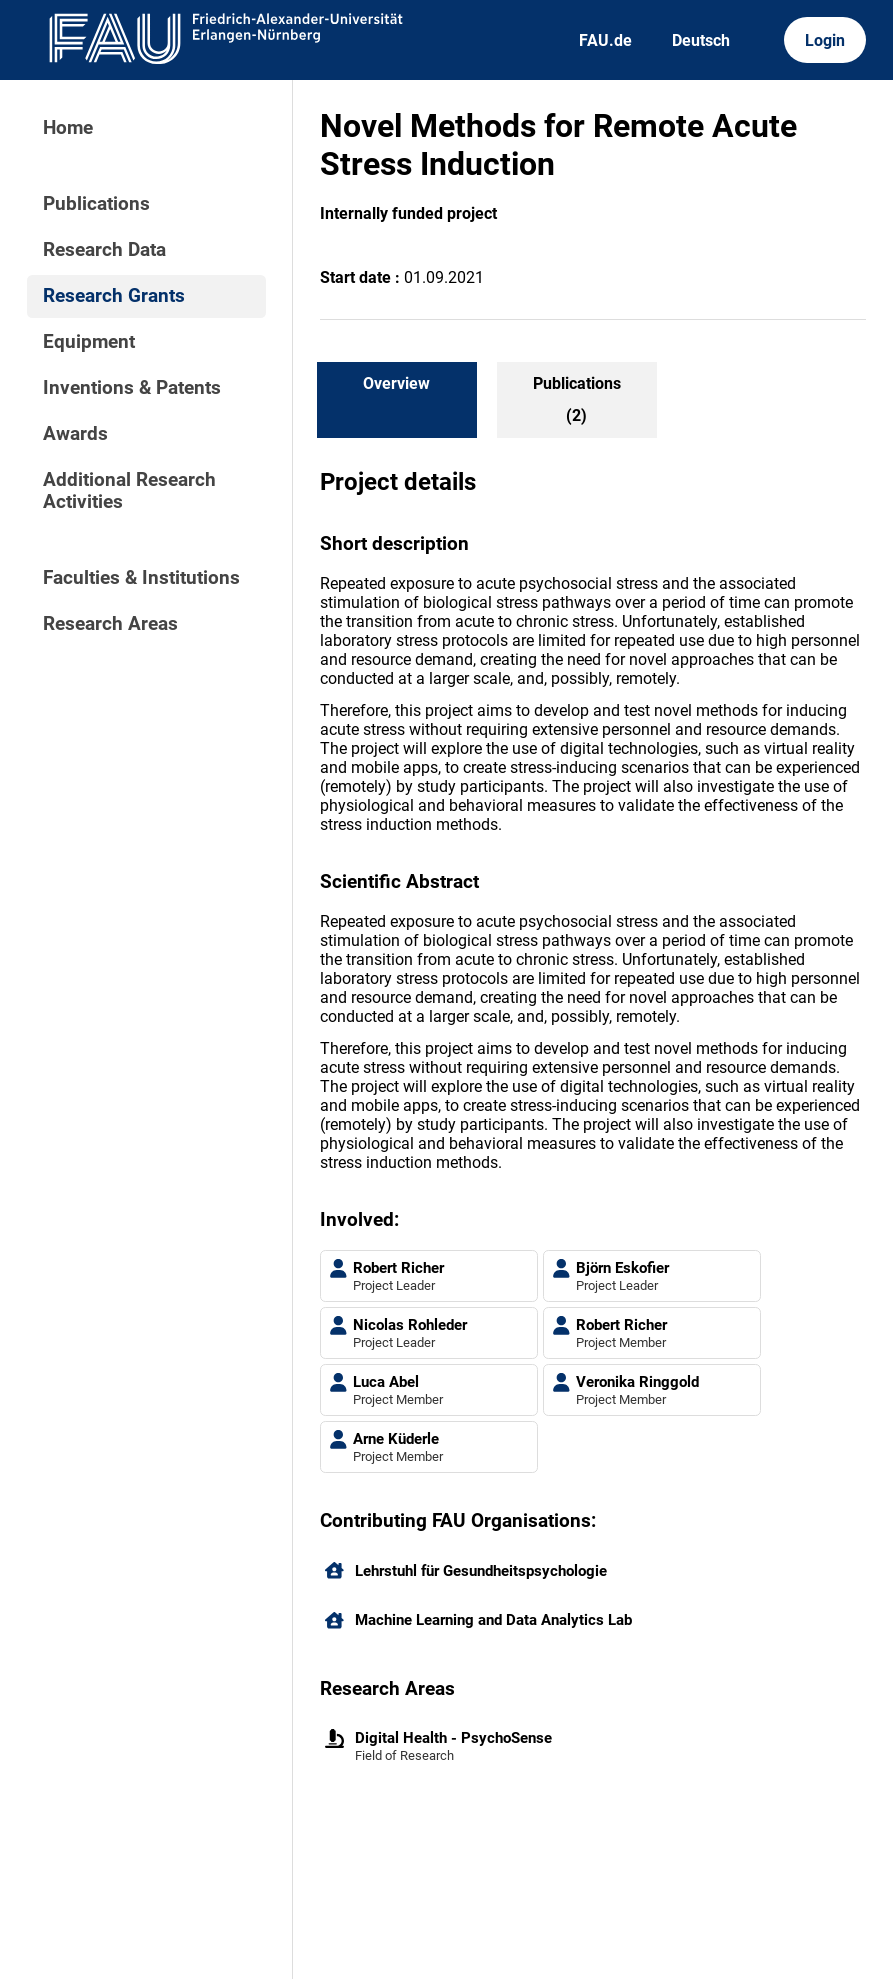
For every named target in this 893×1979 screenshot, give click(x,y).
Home (68, 128)
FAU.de (605, 40)
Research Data (104, 250)
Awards (75, 434)
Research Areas (110, 624)
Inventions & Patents (132, 388)
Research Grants (114, 296)
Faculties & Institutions (141, 578)
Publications (96, 204)
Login (825, 40)
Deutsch (701, 40)
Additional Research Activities (129, 491)
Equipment (89, 342)
